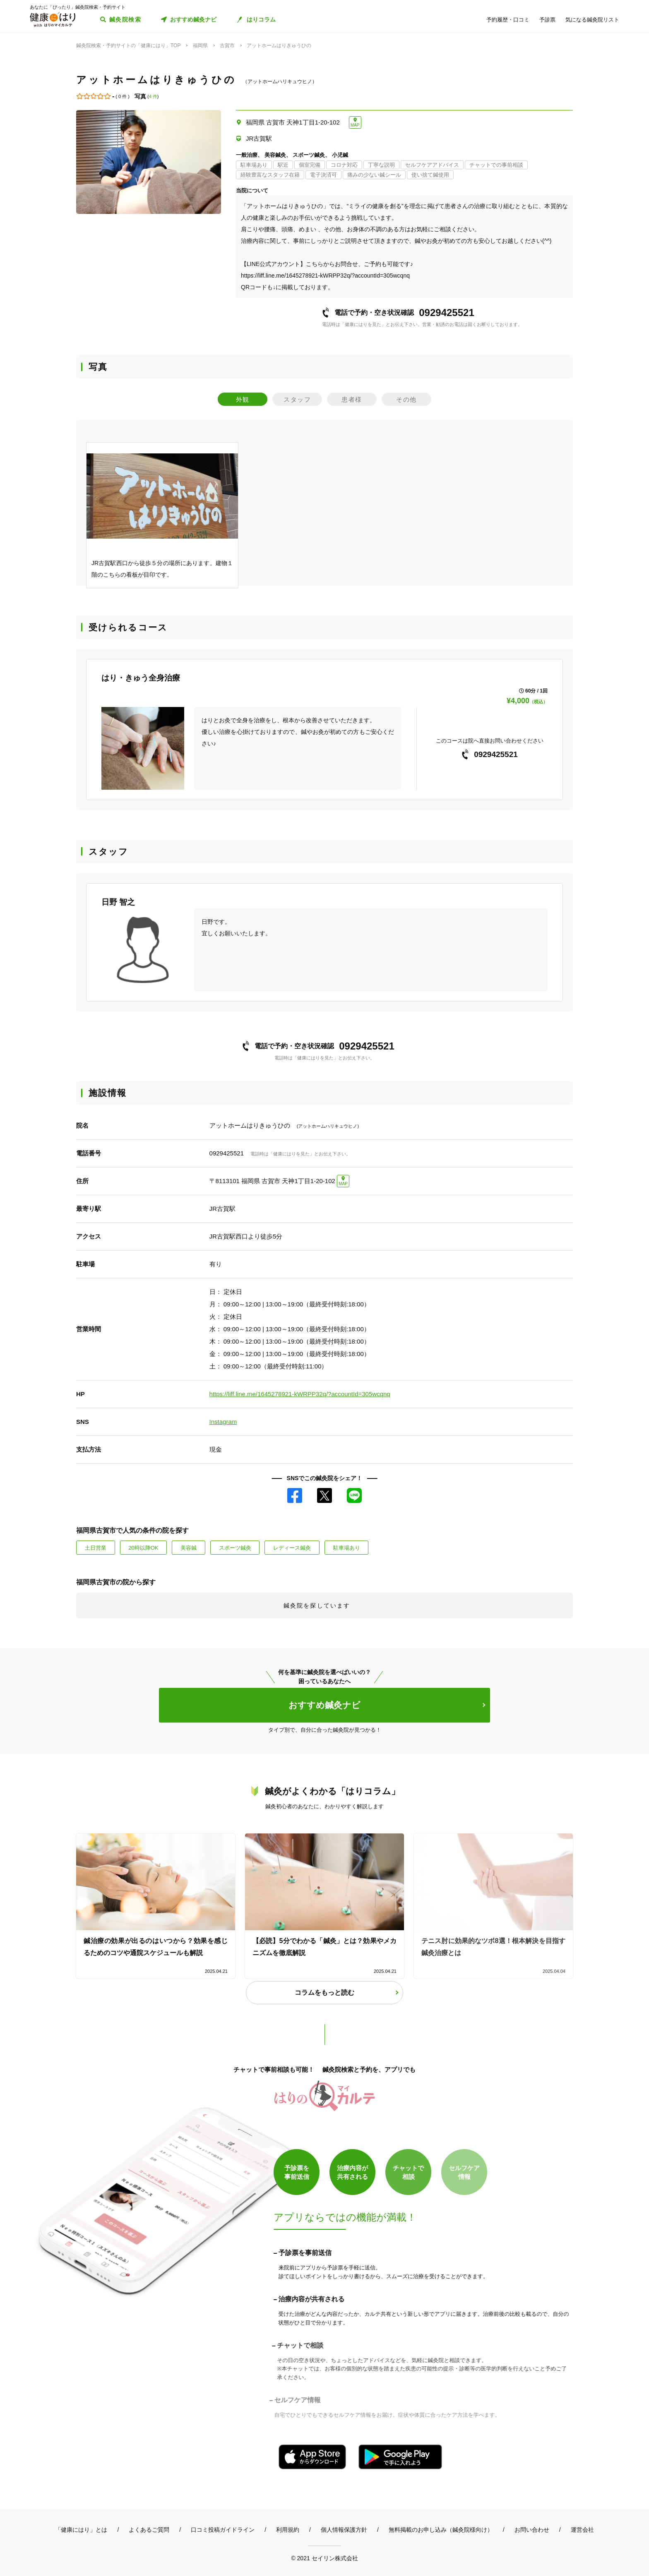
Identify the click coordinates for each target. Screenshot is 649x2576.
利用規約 (287, 2529)
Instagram (223, 1421)
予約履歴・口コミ (507, 20)
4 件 (153, 96)
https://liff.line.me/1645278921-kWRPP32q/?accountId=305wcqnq (299, 1393)
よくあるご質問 (149, 2529)
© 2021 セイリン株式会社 (324, 2558)
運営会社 (582, 2529)
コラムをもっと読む (324, 1992)
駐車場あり (346, 1548)
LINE (354, 1495)
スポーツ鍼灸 (235, 1548)
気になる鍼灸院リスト (592, 20)
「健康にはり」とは (81, 2529)
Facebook (294, 1495)
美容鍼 (188, 1548)
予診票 (547, 20)
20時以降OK (143, 1548)
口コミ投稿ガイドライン (223, 2529)
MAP (355, 125)
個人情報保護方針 (344, 2529)
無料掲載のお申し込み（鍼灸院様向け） (441, 2529)
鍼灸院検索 (125, 19)
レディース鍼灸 (292, 1548)
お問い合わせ (531, 2529)
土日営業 (95, 1548)
